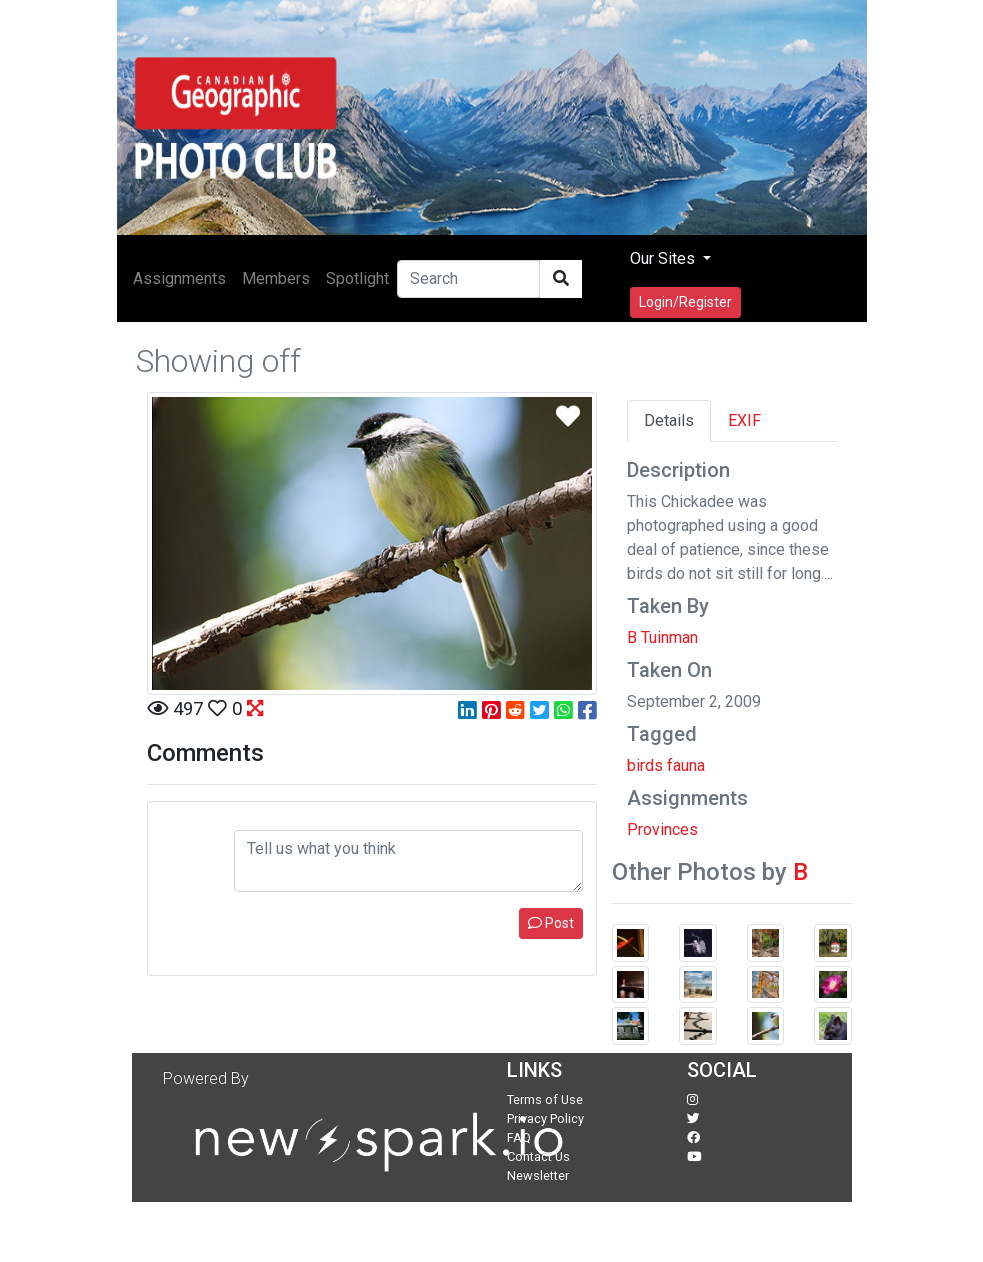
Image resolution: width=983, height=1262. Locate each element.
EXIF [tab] (744, 420)
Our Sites (664, 258)
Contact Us (538, 1156)
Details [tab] (669, 420)
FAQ (519, 1137)
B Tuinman (662, 637)
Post (551, 923)
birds (645, 765)
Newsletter (538, 1175)
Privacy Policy (545, 1118)
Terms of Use (545, 1099)
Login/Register (685, 302)
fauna (686, 765)
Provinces (662, 829)
